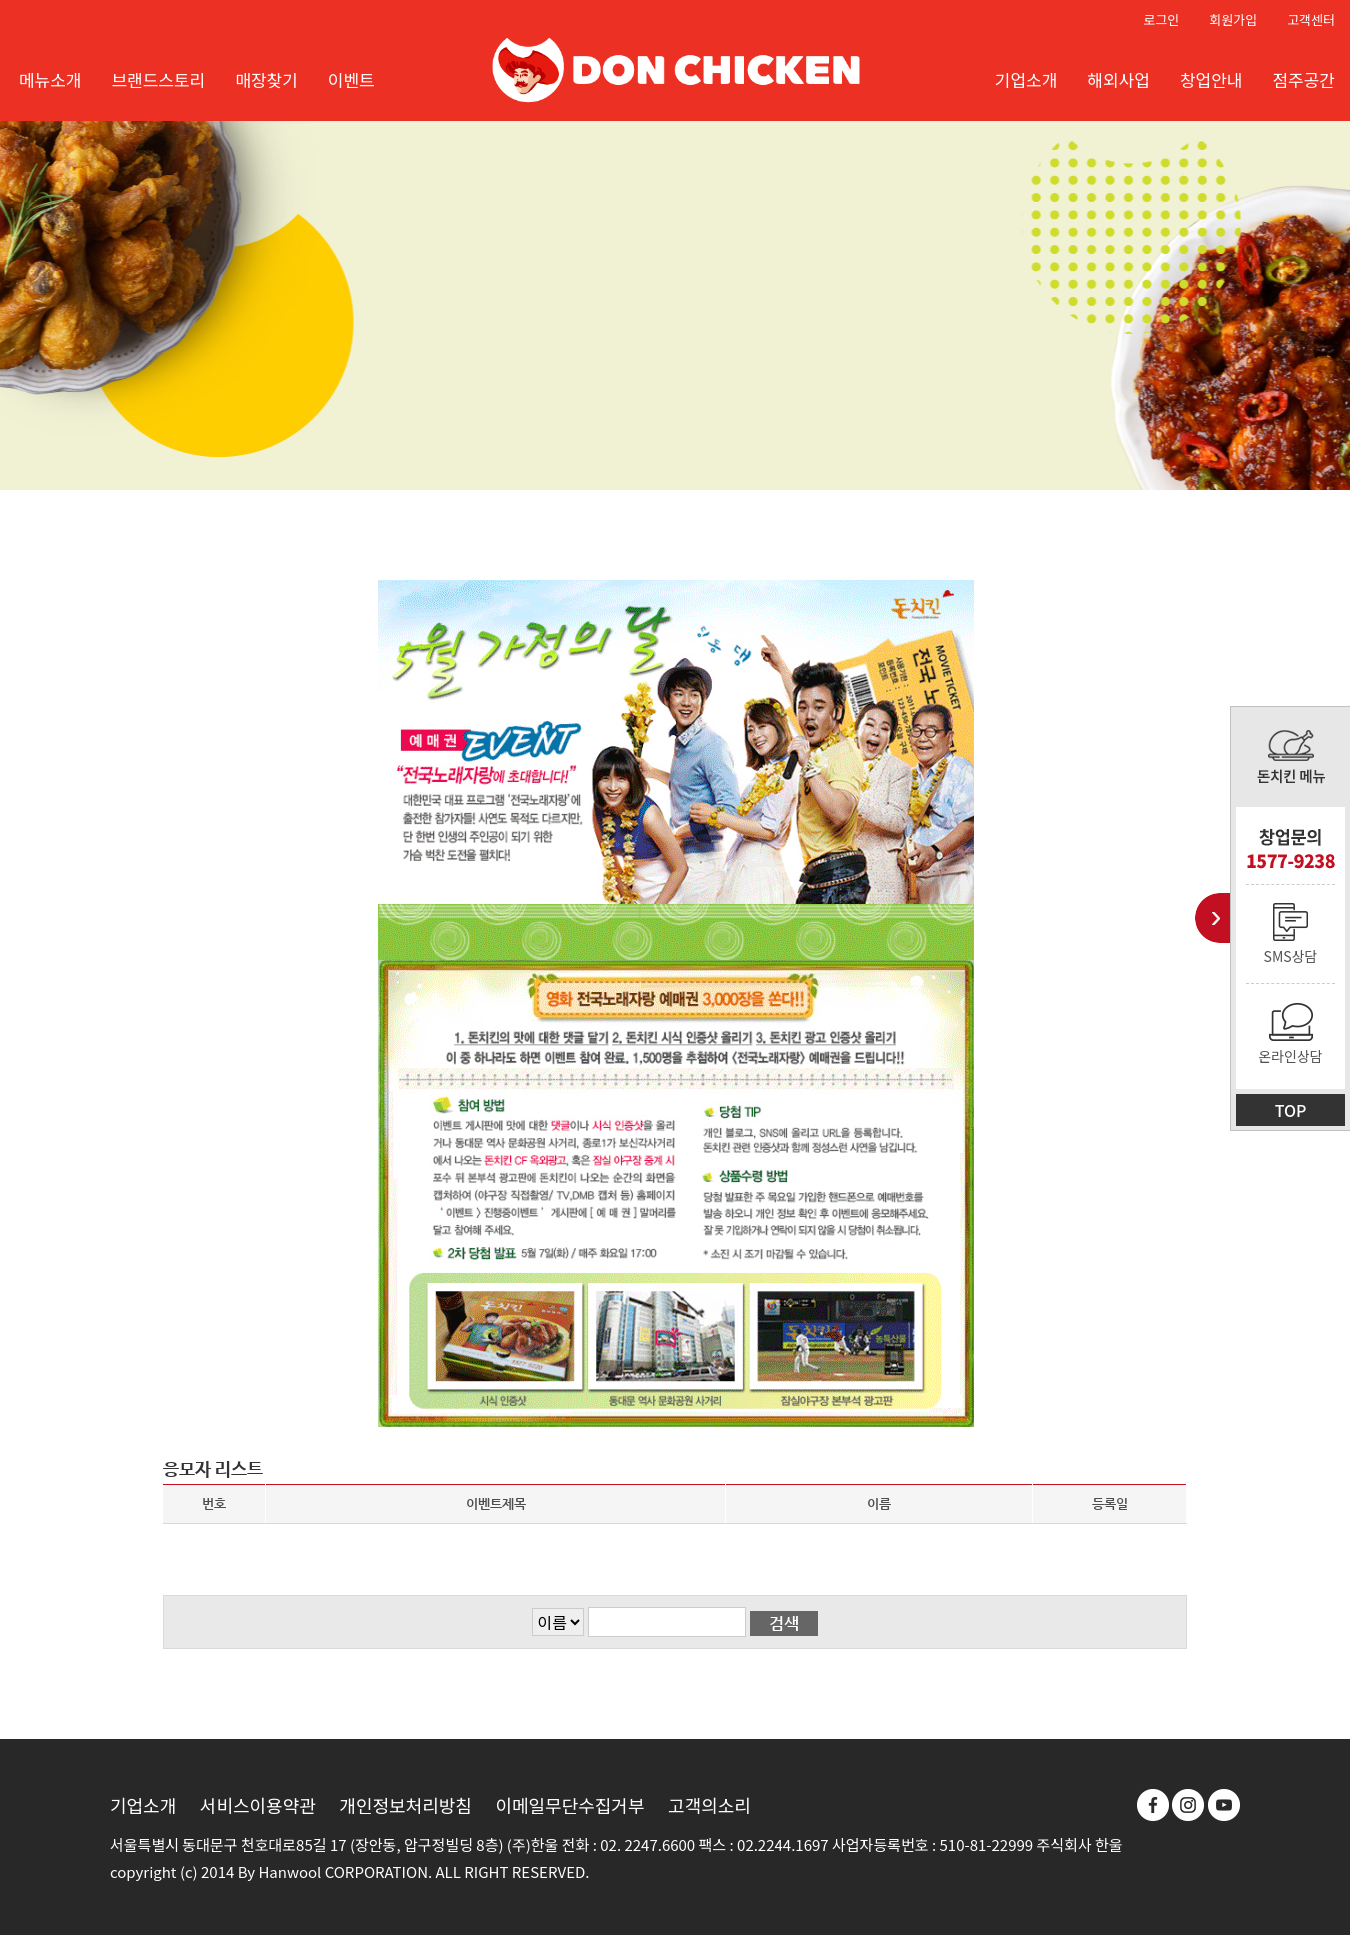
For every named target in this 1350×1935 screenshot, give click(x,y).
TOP (1291, 1110)
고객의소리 (709, 1805)
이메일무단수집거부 (569, 1805)
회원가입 (1233, 19)
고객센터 (1311, 19)
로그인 (1161, 19)
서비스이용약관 (258, 1805)
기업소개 (143, 1805)
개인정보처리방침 (405, 1805)
